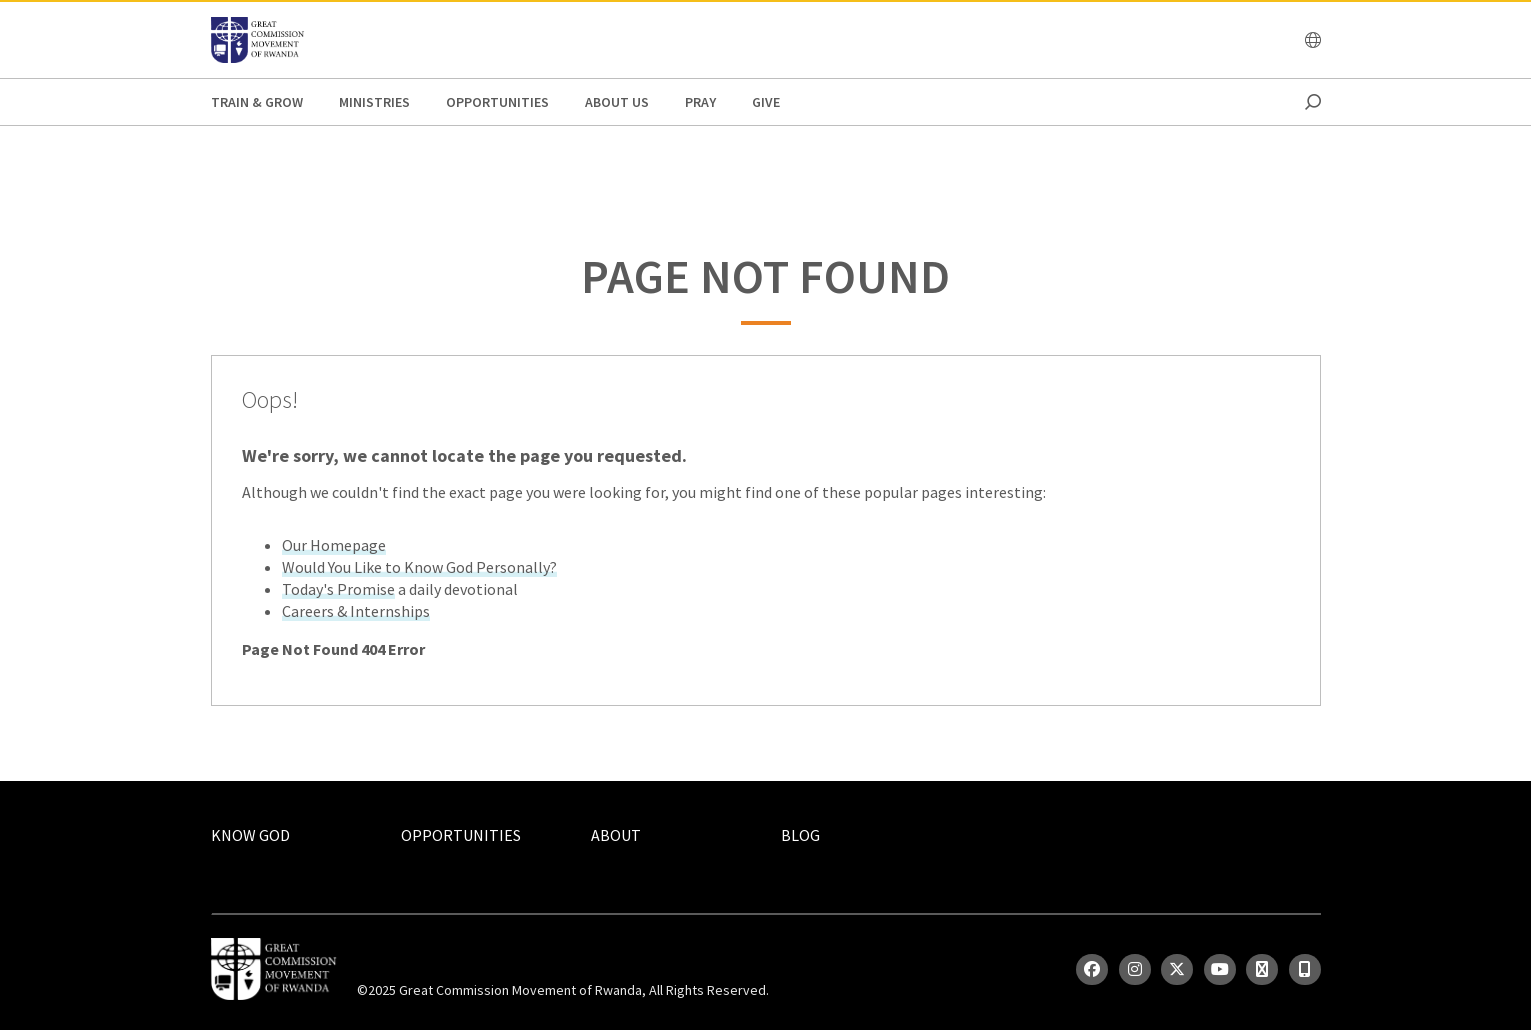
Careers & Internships (356, 611)
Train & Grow (257, 102)
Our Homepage (334, 545)
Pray (700, 102)
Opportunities (497, 102)
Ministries (374, 102)
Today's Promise (338, 589)
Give (766, 102)
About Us (617, 102)
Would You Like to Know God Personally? (419, 567)
